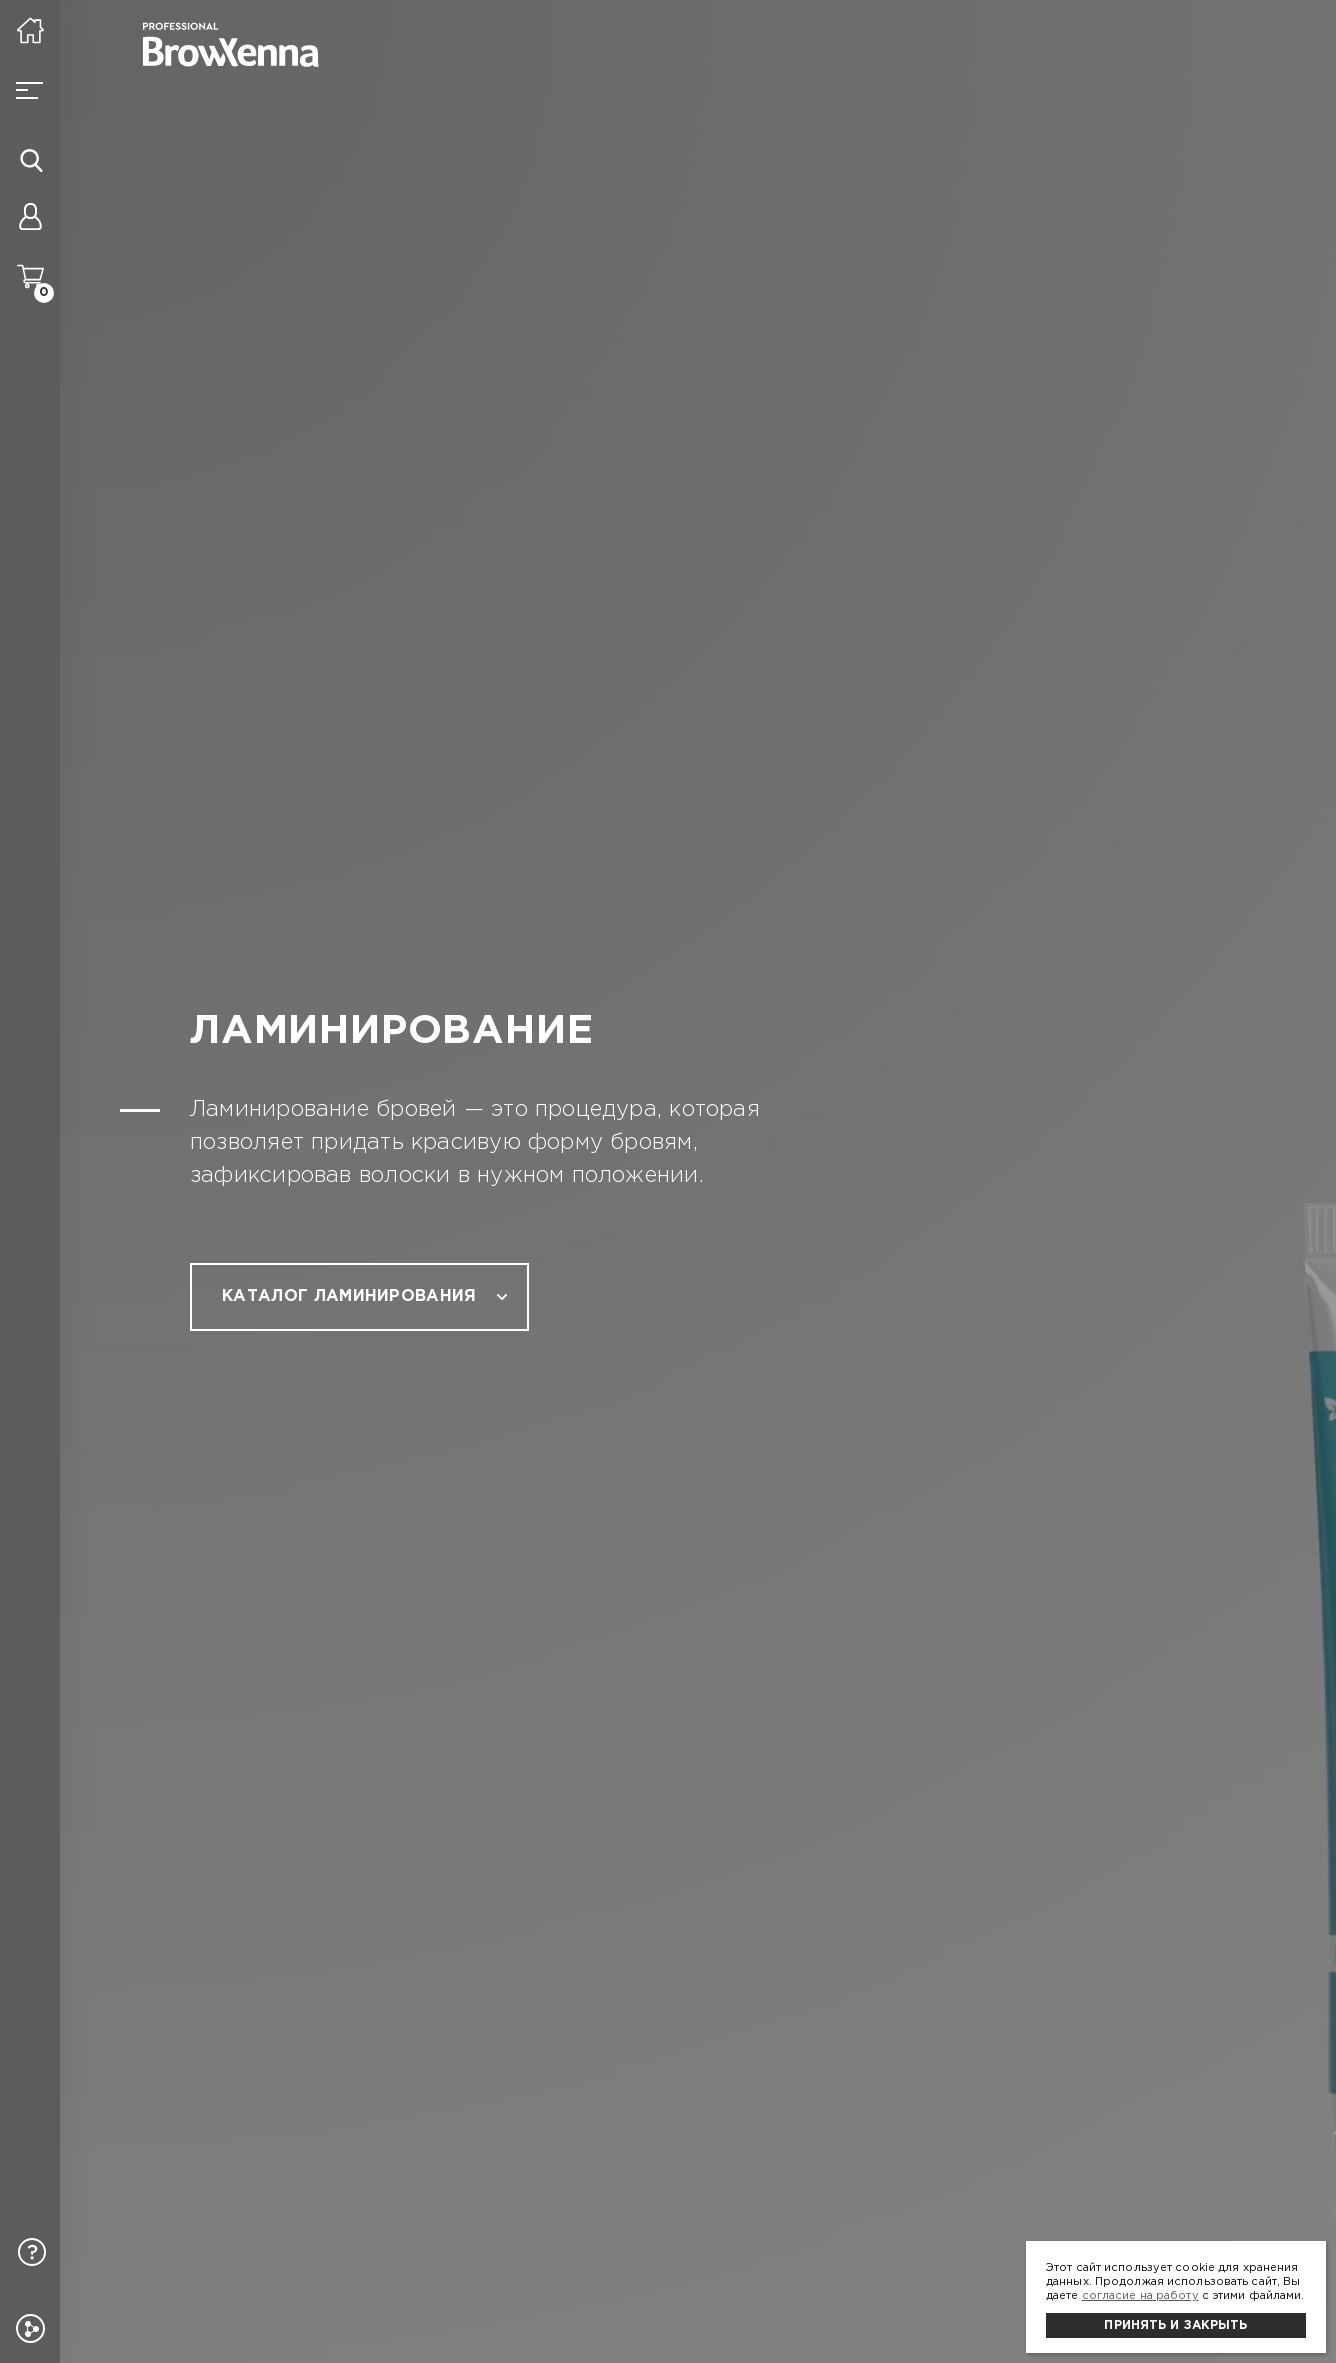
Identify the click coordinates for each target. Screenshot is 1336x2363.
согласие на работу (1140, 2296)
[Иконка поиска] (31, 160)
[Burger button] (30, 90)
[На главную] (30, 30)
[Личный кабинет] (30, 220)
